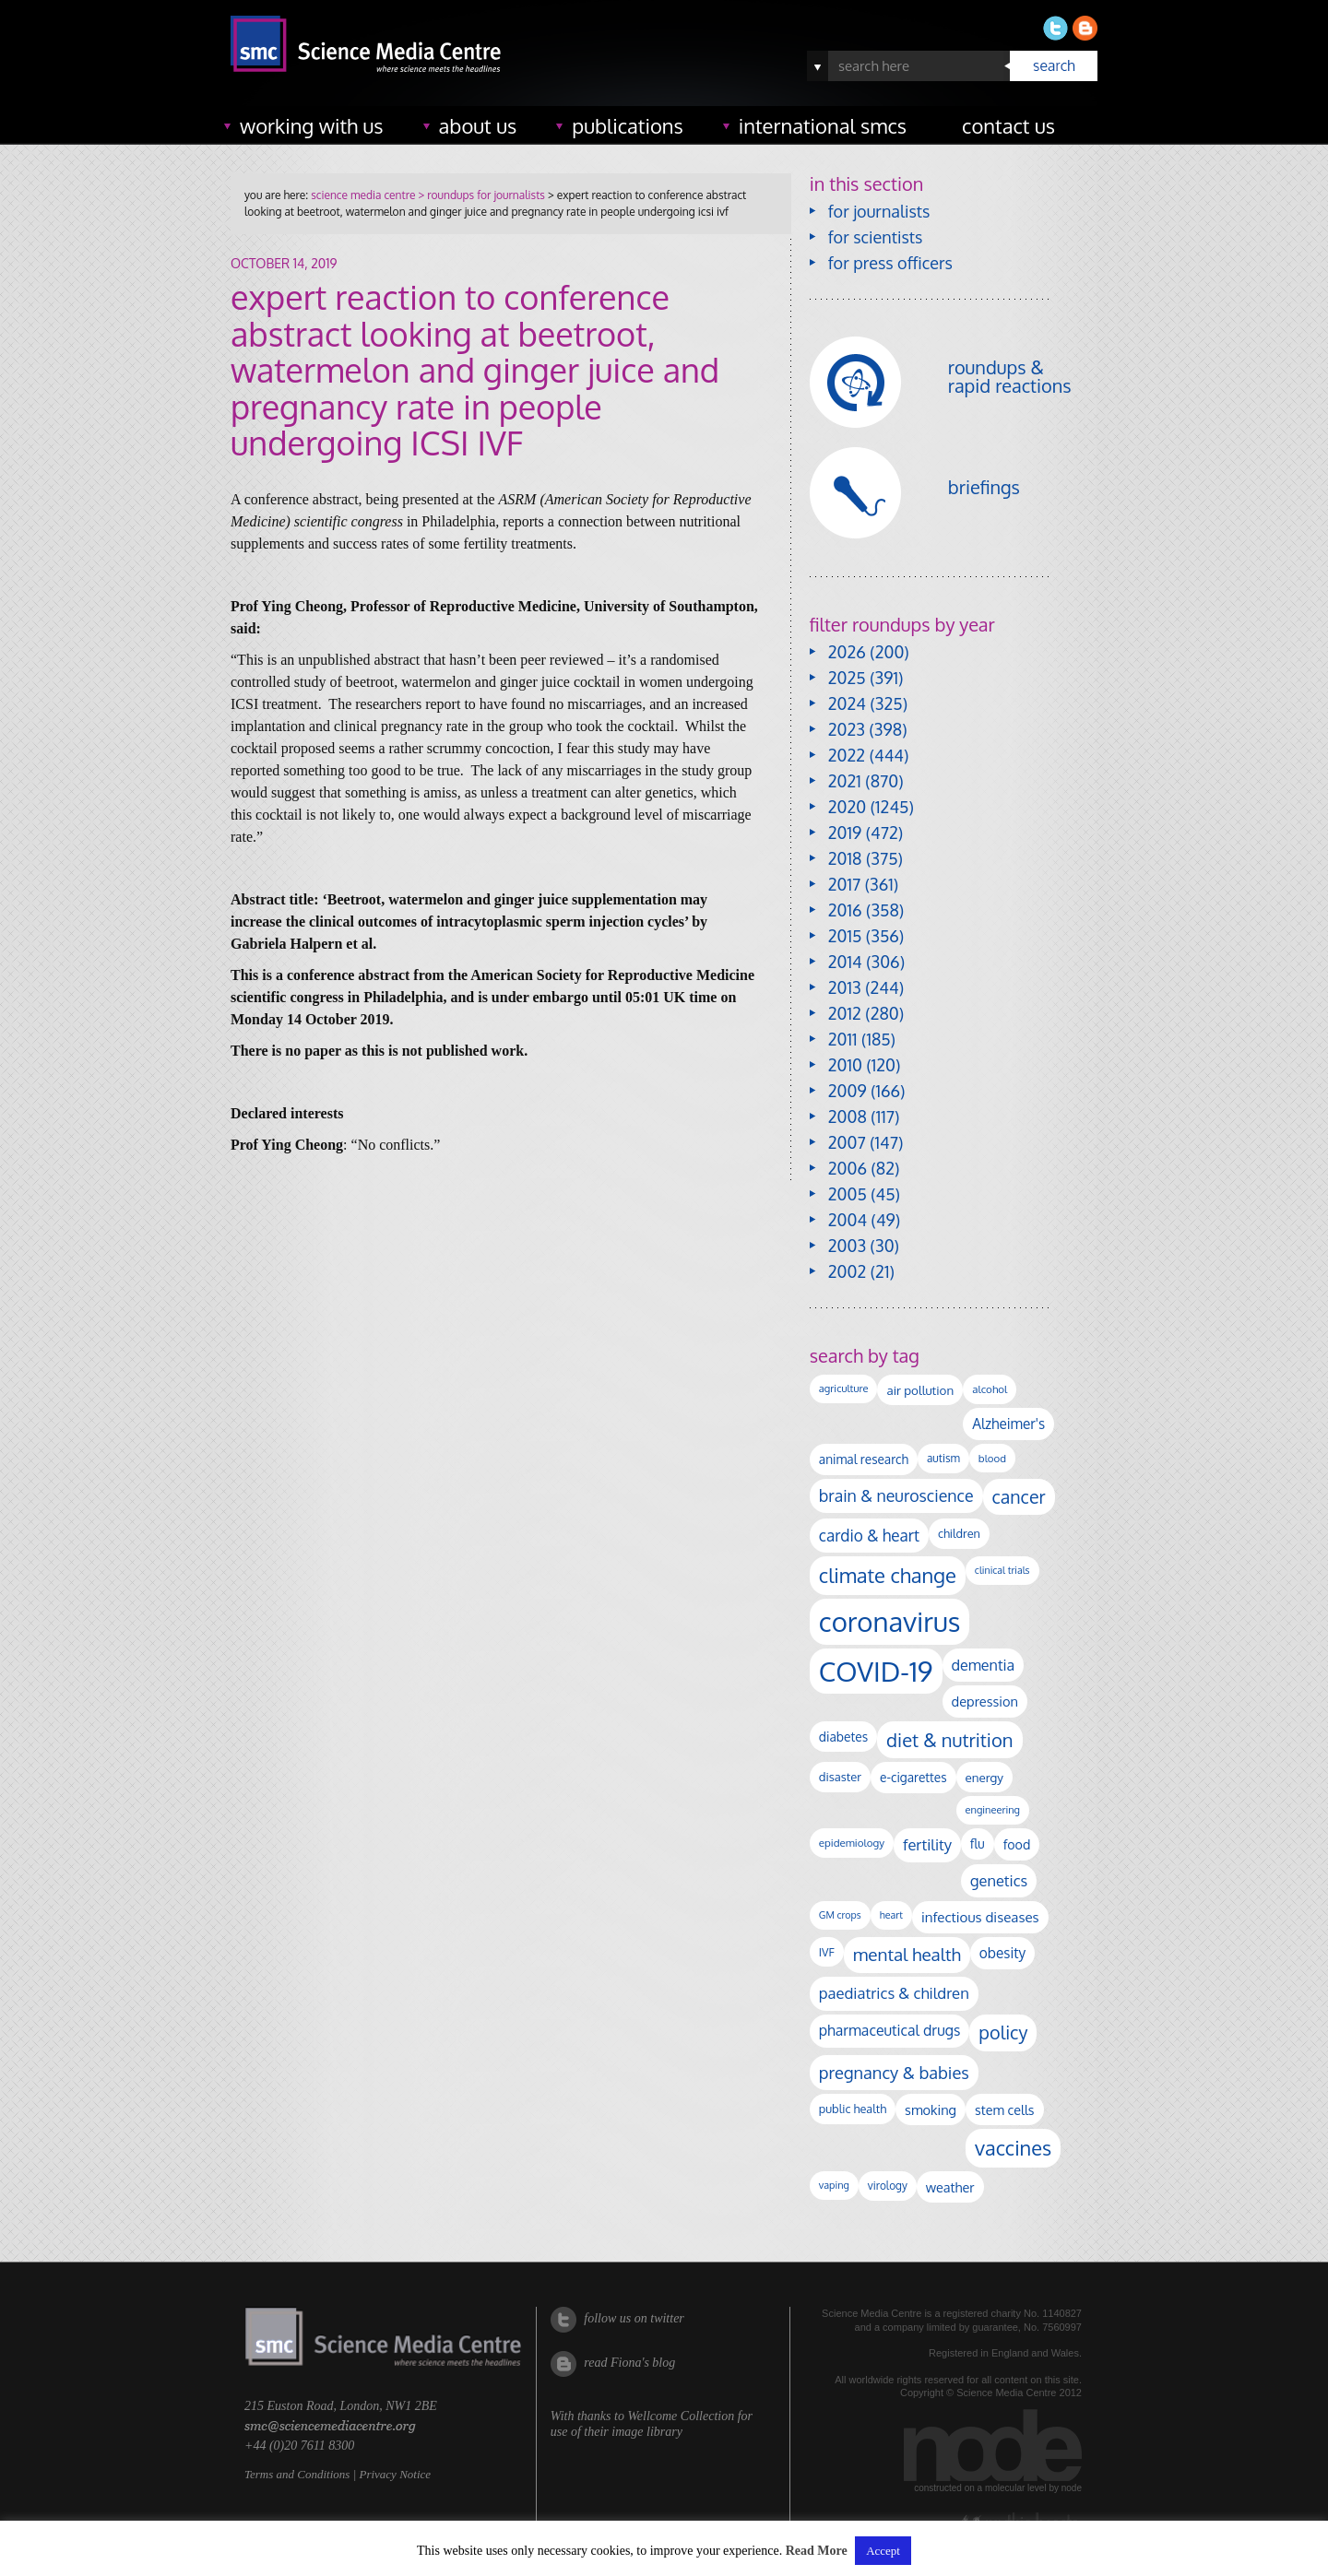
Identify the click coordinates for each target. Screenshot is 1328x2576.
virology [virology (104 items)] (887, 2185)
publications (627, 125)
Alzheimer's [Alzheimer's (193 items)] (1008, 1423)
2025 (847, 678)
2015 (845, 936)
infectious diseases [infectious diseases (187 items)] (980, 1917)
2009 (847, 1091)
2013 (844, 987)
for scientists (875, 237)
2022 (846, 755)
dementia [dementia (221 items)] (983, 1664)
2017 (844, 884)
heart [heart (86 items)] (891, 1914)
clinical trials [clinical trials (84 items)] (1002, 1570)
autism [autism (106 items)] (943, 1458)
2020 (847, 807)
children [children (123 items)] (959, 1533)
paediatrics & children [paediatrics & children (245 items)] (894, 1993)
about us (478, 125)
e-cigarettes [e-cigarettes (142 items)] (913, 1777)
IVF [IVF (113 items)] (827, 1951)
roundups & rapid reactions (1010, 376)
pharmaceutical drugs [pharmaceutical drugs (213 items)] (890, 2030)
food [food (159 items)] (1017, 1844)
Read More (817, 2551)
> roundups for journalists (479, 195)
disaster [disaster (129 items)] (840, 1776)
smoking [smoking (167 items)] (930, 2109)
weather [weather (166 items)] (950, 2187)
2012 (844, 1013)
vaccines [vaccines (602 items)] (1013, 2147)
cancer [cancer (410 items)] (1019, 1496)
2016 (845, 910)
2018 (845, 858)
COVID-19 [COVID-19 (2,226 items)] (876, 1671)
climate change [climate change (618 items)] (887, 1575)
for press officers (890, 263)
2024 (847, 703)
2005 (847, 1194)
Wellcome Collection (680, 2416)
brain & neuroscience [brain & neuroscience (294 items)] (896, 1495)
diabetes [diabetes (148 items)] (843, 1736)
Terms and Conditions (297, 2474)
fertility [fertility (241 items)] (927, 1844)
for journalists (879, 211)
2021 (844, 781)
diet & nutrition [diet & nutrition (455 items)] (949, 1740)
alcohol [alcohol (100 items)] (989, 1389)
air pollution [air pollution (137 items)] (920, 1390)
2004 (847, 1220)
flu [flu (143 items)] (977, 1843)
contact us (1008, 125)
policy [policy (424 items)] (1002, 2032)
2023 (846, 729)
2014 (845, 961)
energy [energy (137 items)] (984, 1777)
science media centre (363, 195)
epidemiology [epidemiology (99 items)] (851, 1842)
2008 (847, 1116)
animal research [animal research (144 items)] (863, 1459)
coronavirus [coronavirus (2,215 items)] (890, 1621)
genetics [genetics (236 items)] (998, 1880)
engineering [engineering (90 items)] (993, 1809)
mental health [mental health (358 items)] (907, 1954)
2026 (847, 652)
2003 (847, 1245)
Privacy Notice (395, 2474)
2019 (844, 832)
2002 (847, 1271)
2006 (847, 1168)
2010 (845, 1065)
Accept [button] (883, 2551)
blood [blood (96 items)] (992, 1458)
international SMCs (823, 125)
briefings (984, 487)
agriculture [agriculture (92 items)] (844, 1388)
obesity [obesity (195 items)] (1002, 1953)
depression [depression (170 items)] (985, 1701)
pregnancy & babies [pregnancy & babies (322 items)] (894, 2072)
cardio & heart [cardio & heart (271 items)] (869, 1535)
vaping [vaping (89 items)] (834, 2185)
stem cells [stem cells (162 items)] (1004, 2109)
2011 (843, 1039)
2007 (847, 1142)
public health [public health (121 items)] (852, 2108)
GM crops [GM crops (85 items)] (840, 1914)
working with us (312, 125)
